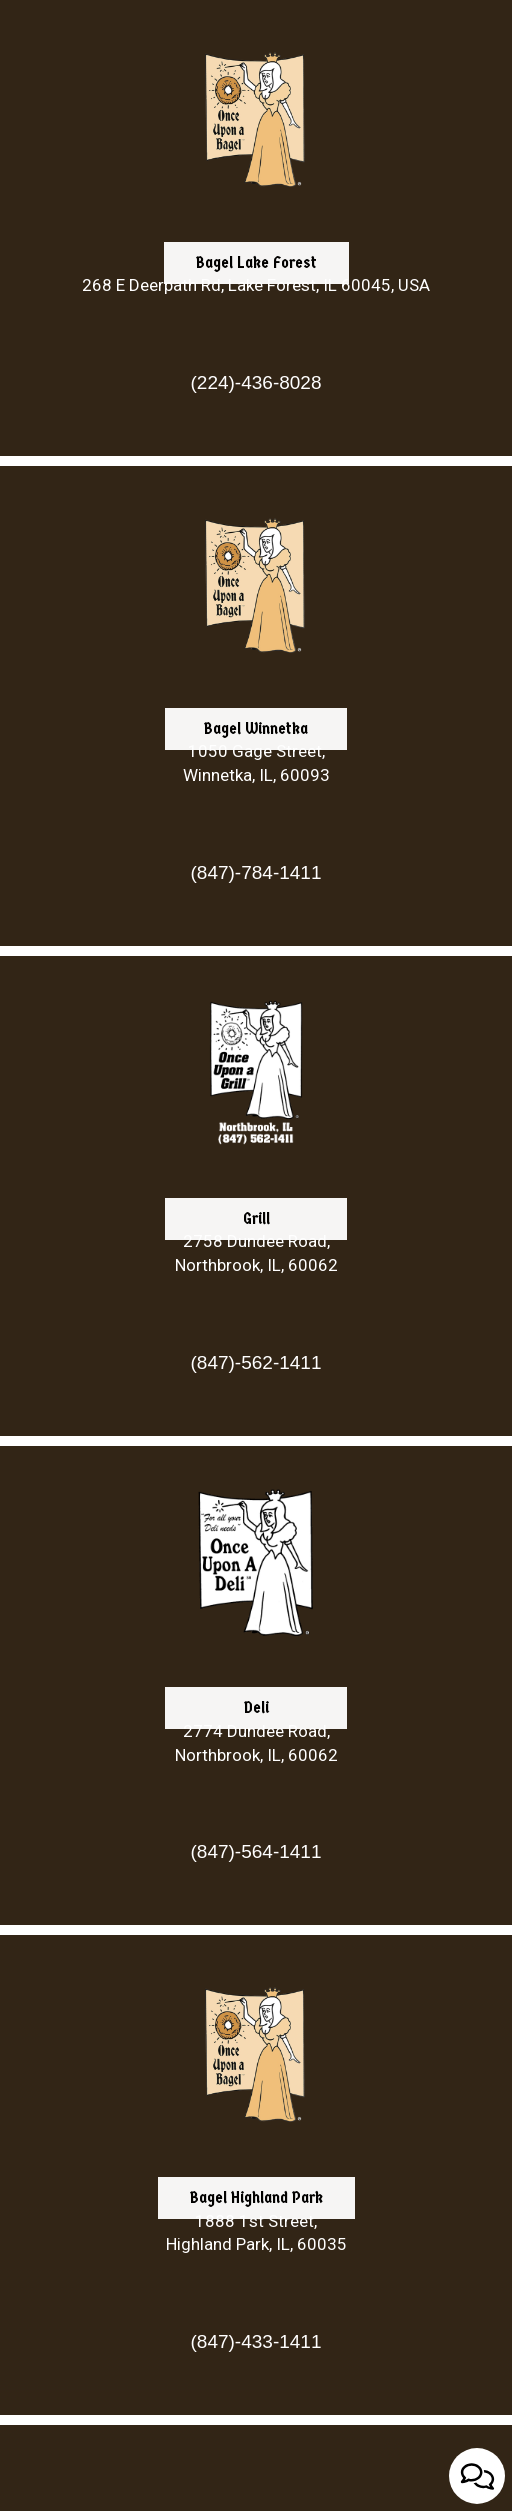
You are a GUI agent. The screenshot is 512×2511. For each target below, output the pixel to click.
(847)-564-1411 (256, 1851)
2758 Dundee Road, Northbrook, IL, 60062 (256, 1253)
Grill (217, 1317)
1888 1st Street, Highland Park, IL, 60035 (256, 2233)
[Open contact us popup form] (477, 2476)
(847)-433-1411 (256, 2341)
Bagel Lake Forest (240, 361)
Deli (217, 1807)
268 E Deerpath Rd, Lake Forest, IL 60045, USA (256, 285)
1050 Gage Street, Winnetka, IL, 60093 (256, 763)
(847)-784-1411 (256, 872)
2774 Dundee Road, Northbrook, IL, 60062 (256, 1743)
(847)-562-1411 (256, 1362)
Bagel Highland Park (240, 2296)
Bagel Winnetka (236, 827)
